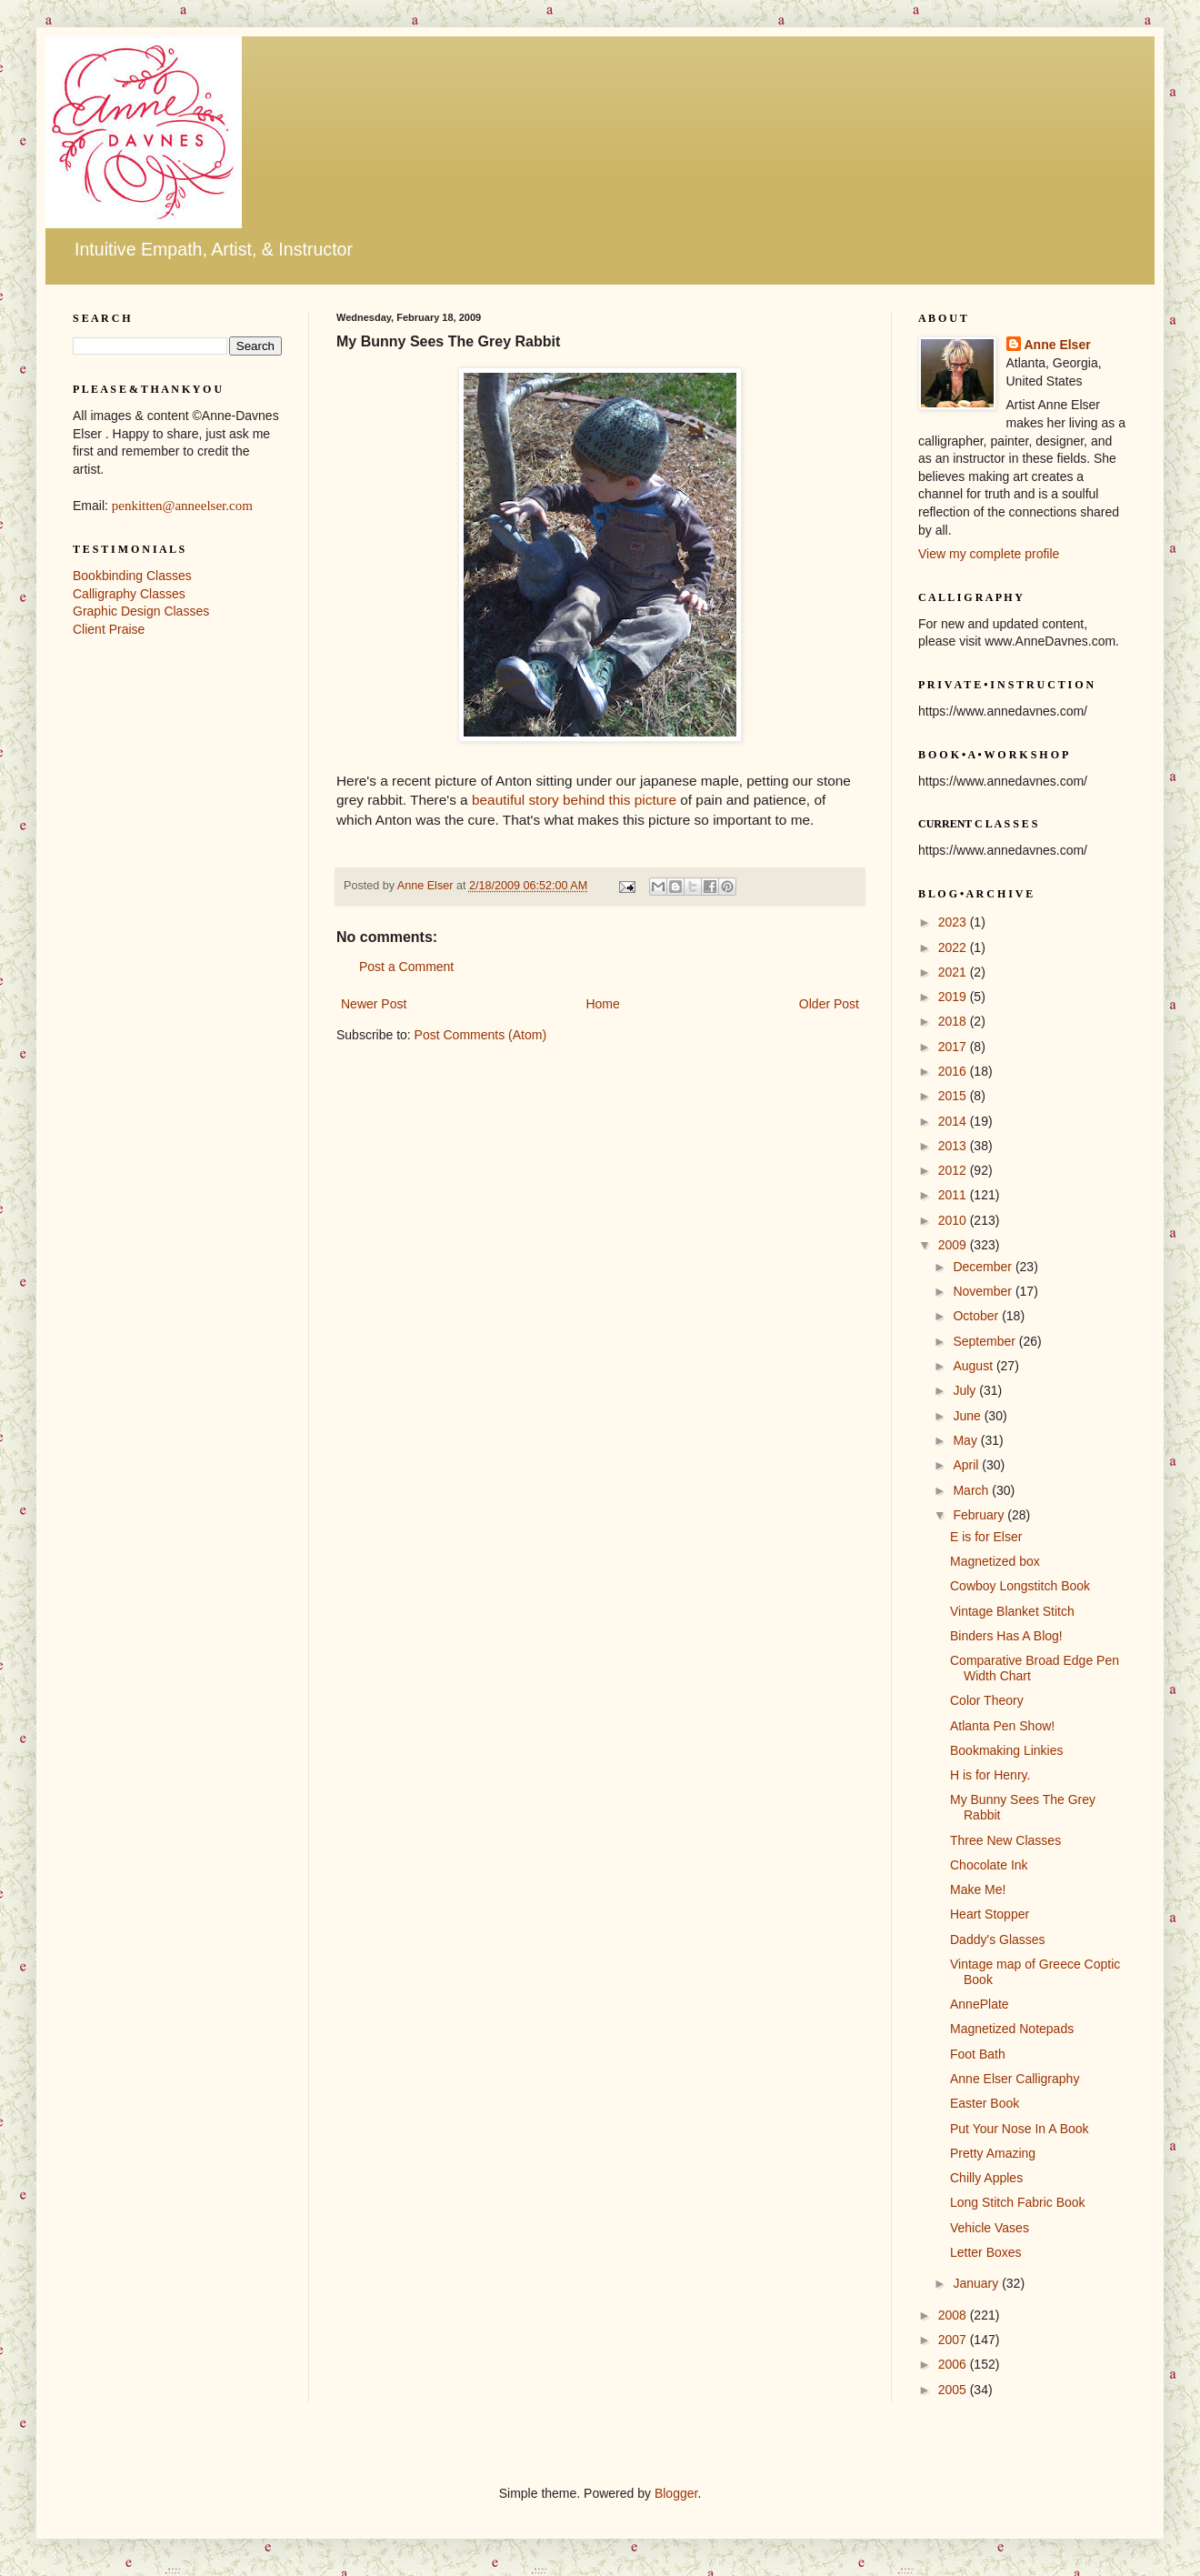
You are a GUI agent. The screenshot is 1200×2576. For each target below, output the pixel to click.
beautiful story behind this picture (574, 799)
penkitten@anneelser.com (182, 505)
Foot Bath (977, 2054)
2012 (954, 1170)
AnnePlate (979, 2004)
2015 (954, 1095)
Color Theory (987, 1700)
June (968, 1415)
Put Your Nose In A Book (1019, 2128)
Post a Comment (406, 966)
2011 (954, 1195)
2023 (954, 922)
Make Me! (977, 1889)
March (972, 1490)
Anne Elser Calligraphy (1014, 2078)
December (984, 1266)
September (985, 1341)
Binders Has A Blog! (1006, 1636)
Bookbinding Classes (132, 575)
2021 (954, 972)
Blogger (676, 2493)
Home (602, 1004)
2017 (954, 1046)
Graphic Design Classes (141, 611)
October (977, 1315)
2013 (954, 1145)
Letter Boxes (986, 2252)
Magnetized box (995, 1561)
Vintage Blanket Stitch (1012, 1611)
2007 (954, 2339)
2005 (954, 2389)
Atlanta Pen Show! (1002, 1726)
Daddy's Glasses (997, 1939)
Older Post (829, 1004)
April (967, 1465)
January (977, 2283)
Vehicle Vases (989, 2227)
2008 (954, 2315)
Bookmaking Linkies (1007, 1750)
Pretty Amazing (992, 2153)
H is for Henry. (990, 1775)
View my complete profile (988, 553)
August (974, 1365)
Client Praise (109, 629)
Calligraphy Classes (129, 593)
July (966, 1390)
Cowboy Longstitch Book (1020, 1586)
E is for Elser (986, 1536)
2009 (954, 1245)
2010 (954, 1220)
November (984, 1291)
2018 (954, 1021)
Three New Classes (1005, 1840)
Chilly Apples (986, 2177)
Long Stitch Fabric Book (1017, 2202)
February (980, 1515)
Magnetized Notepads (1012, 2028)
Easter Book (984, 2103)
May (966, 1440)
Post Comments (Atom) (480, 1034)
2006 (954, 2364)
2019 (954, 996)
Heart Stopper (989, 1914)
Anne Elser (1058, 344)
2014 (954, 1121)
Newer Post (373, 1004)
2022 (954, 947)
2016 (954, 1071)
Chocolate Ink (989, 1865)
